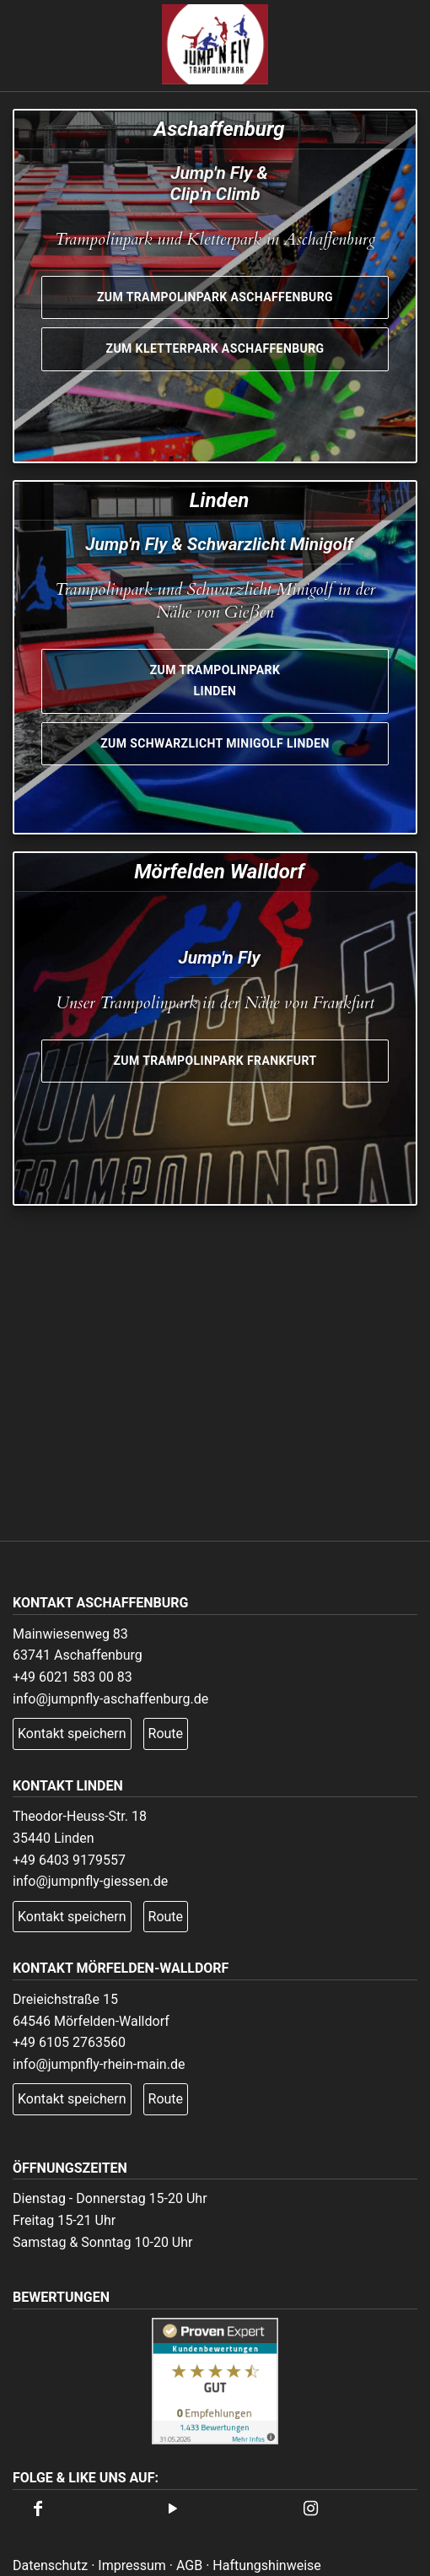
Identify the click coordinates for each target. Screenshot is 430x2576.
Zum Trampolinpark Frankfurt (214, 1060)
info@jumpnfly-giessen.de (90, 1881)
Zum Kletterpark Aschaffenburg (215, 348)
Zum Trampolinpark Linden (215, 681)
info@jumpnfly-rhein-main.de (99, 2064)
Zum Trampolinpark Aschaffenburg (215, 297)
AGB (189, 2565)
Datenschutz (50, 2565)
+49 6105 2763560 (69, 2042)
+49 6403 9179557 (69, 1860)
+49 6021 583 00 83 (72, 1677)
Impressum (132, 2565)
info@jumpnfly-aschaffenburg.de (110, 1699)
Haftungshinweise (266, 2565)
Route (166, 1733)
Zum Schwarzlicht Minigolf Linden (215, 743)
